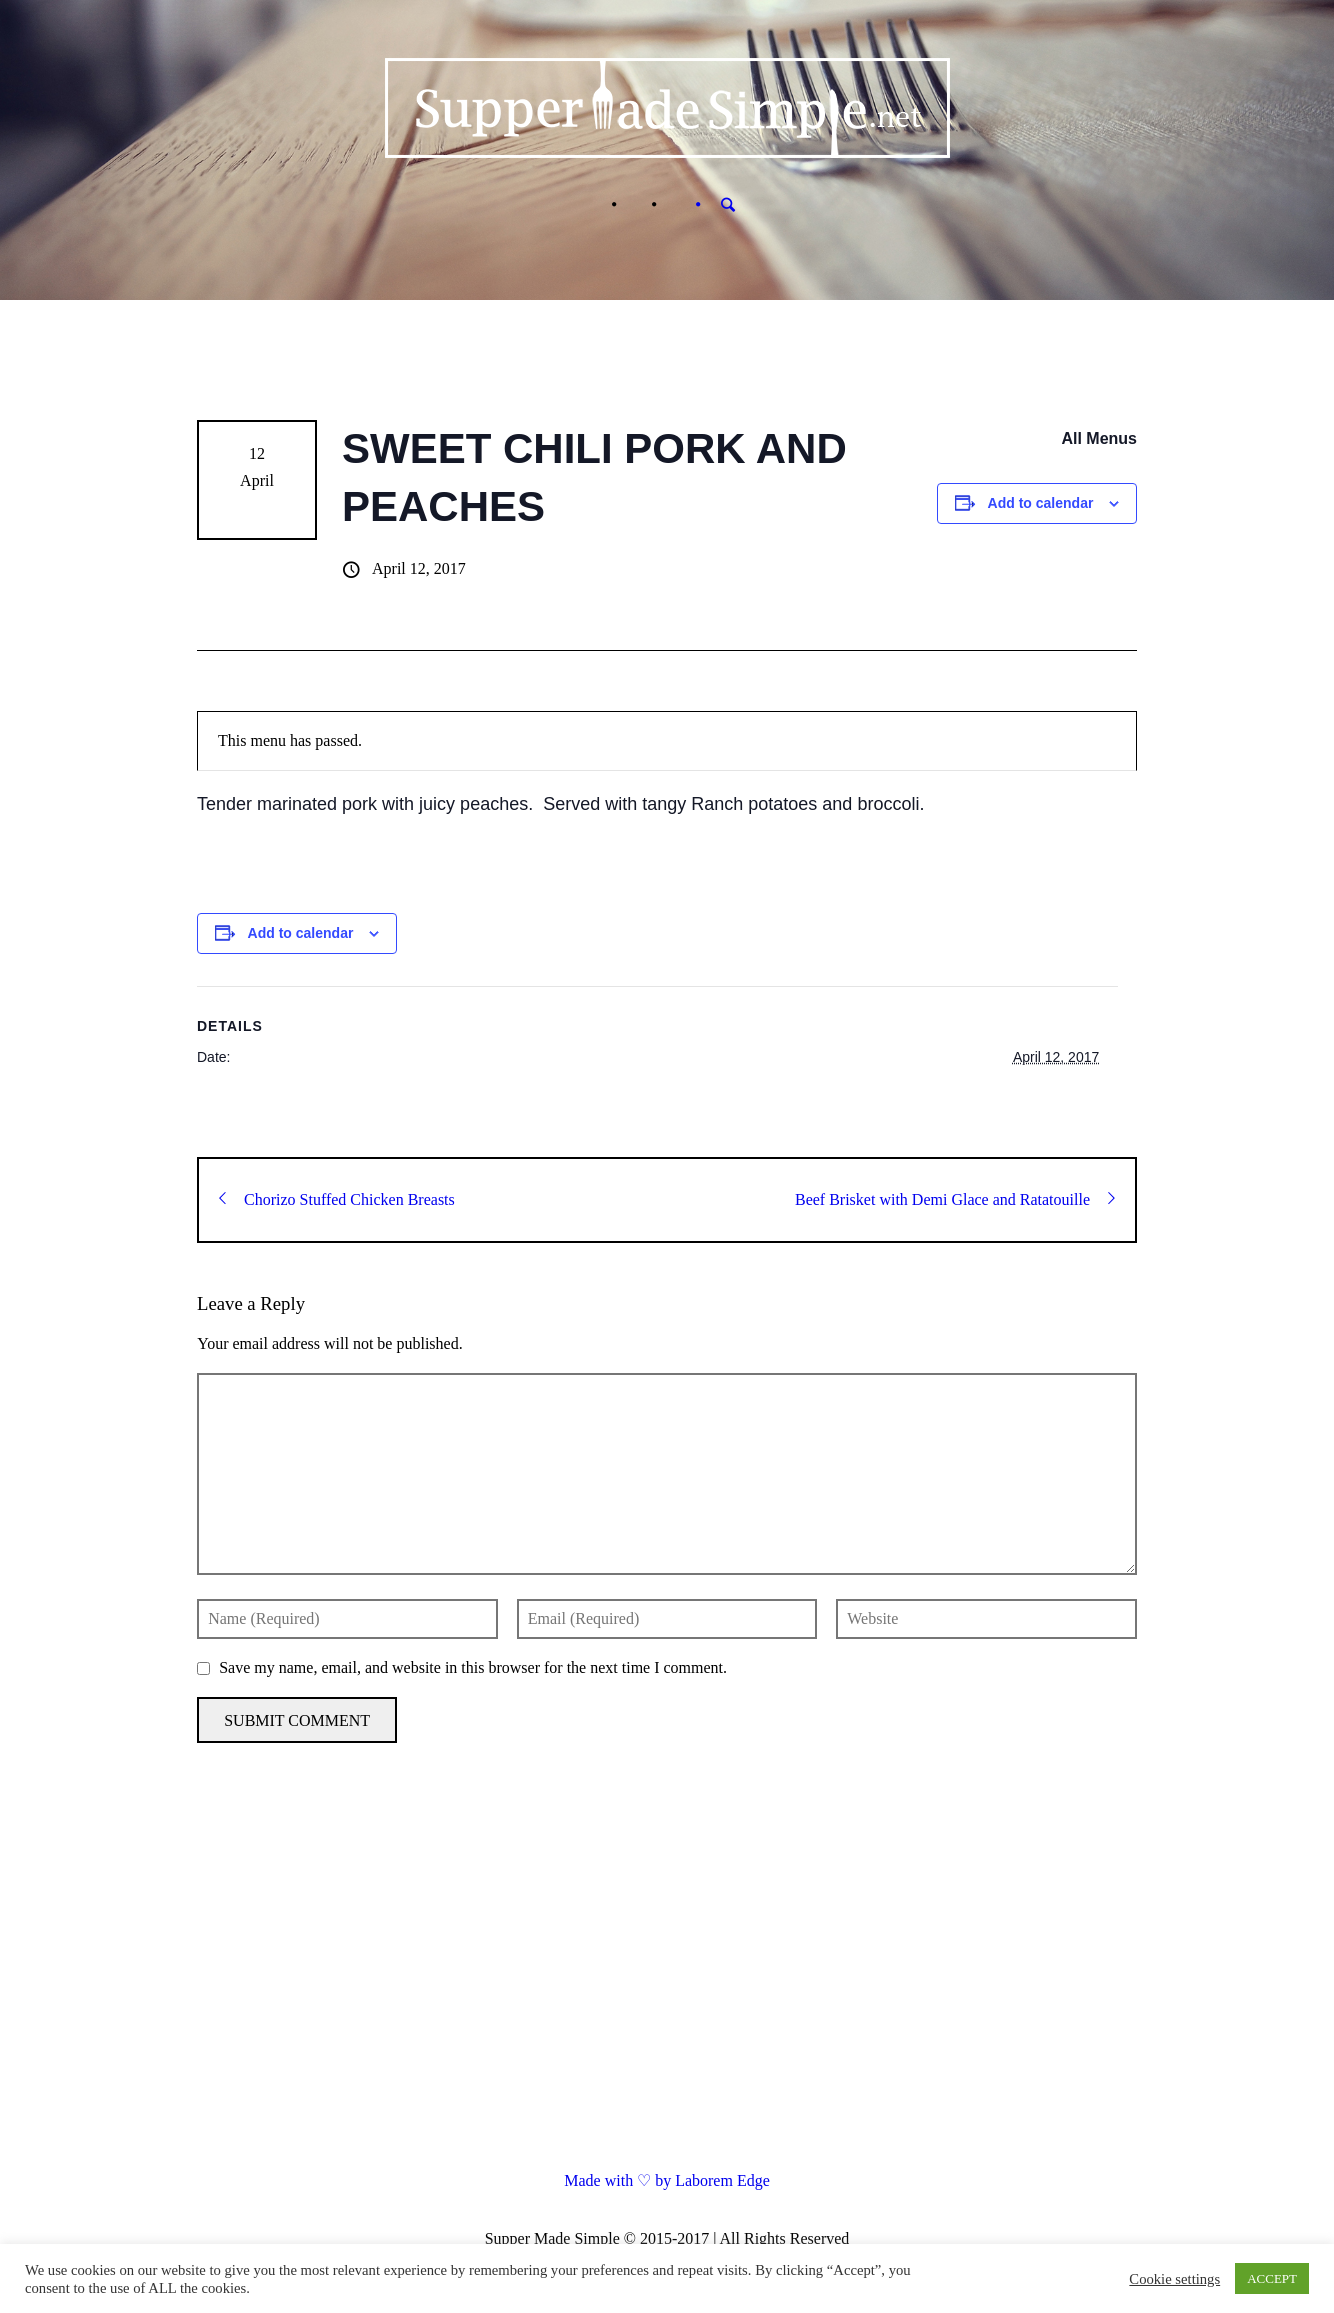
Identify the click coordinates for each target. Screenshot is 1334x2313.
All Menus (1099, 438)
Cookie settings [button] (1174, 2279)
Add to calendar (1041, 503)
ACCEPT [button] (1272, 2278)
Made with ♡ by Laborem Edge (667, 2180)
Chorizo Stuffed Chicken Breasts (337, 1199)
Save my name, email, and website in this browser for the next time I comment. (473, 1667)
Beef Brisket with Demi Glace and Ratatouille (955, 1199)
